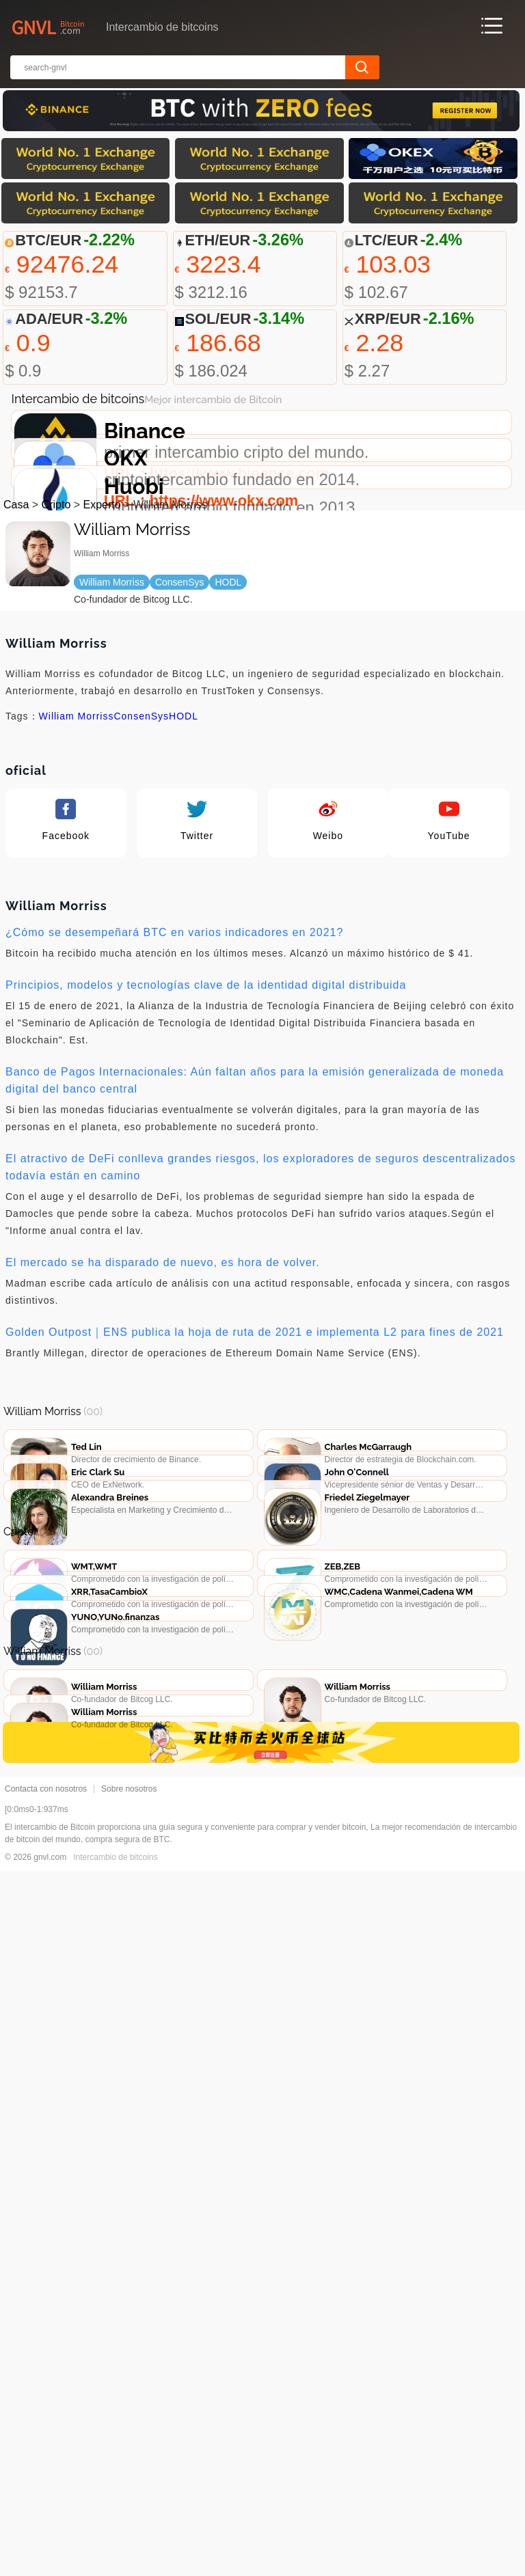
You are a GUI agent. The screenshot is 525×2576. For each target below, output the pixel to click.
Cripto (56, 712)
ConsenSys (141, 923)
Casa (16, 712)
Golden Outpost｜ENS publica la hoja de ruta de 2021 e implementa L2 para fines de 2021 (254, 1540)
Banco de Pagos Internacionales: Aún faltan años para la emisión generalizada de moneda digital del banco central (254, 1288)
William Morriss (76, 923)
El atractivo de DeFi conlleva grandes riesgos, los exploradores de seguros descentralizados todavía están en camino (260, 1374)
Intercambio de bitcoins (115, 2561)
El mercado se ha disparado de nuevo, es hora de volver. (162, 1470)
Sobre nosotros (129, 2493)
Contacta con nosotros (46, 2493)
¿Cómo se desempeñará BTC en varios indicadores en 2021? (174, 1140)
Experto (102, 712)
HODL (183, 923)
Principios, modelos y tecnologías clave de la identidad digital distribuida (205, 1192)
